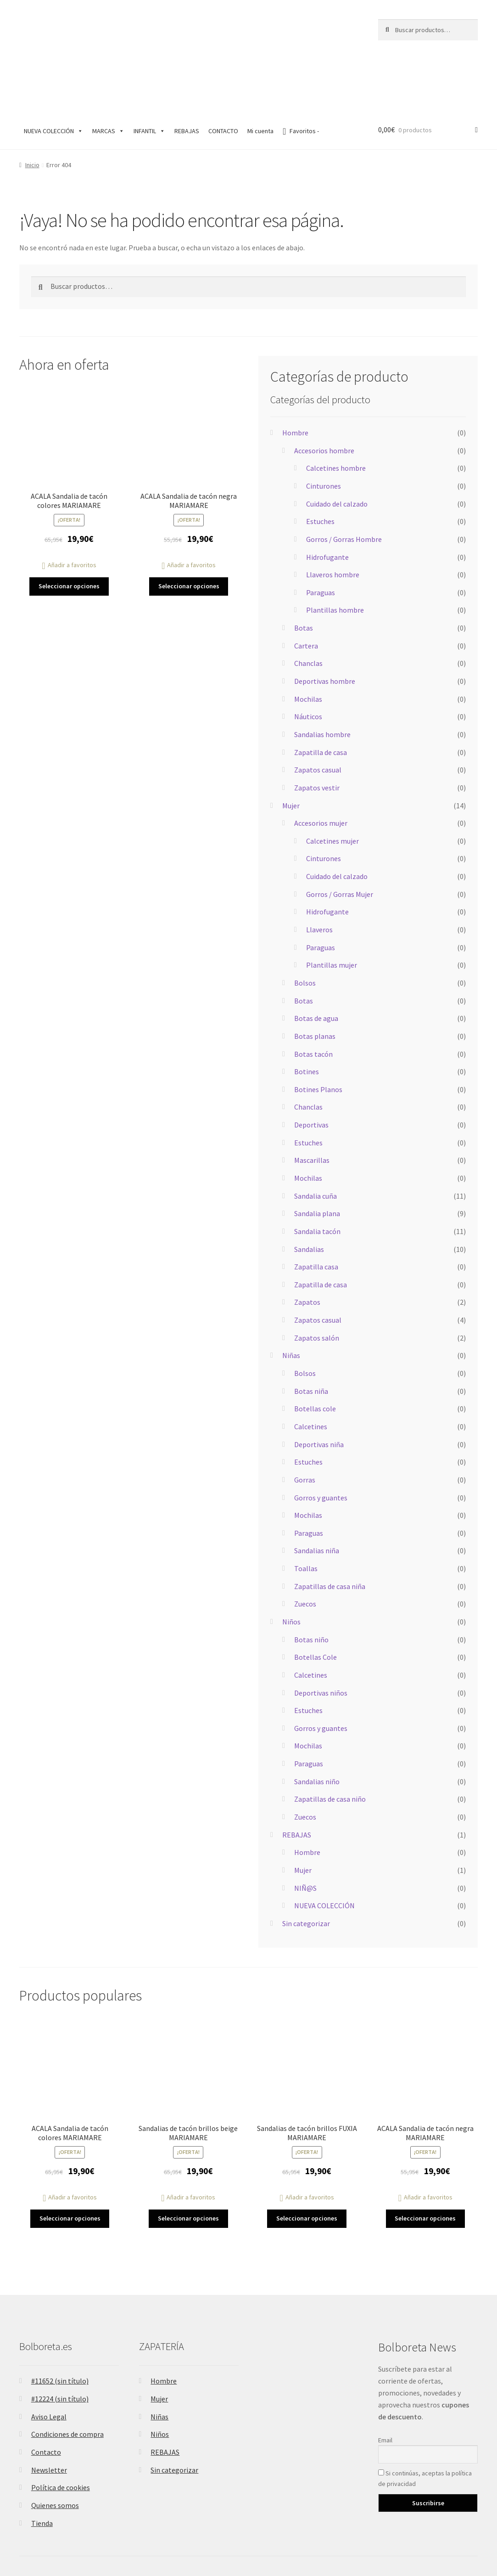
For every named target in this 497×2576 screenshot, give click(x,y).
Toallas (306, 1514)
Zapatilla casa (316, 1213)
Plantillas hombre (335, 556)
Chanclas (308, 609)
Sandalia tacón (317, 1177)
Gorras (304, 1425)
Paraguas (320, 538)
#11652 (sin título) (60, 2327)
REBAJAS (186, 77)
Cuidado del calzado (337, 449)
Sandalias (309, 1195)
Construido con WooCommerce (68, 2538)
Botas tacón (313, 999)
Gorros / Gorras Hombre (344, 485)
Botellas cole (315, 1354)
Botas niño (311, 1585)
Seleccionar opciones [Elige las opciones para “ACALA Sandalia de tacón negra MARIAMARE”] (188, 532)
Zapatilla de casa (320, 698)
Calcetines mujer (332, 786)
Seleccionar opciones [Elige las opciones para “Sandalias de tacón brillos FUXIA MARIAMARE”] (306, 2164)
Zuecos (305, 1550)
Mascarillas (311, 1106)
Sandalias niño (317, 1727)
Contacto (46, 2398)
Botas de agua (316, 964)
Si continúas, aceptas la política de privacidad (425, 2424)
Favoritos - (301, 77)
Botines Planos (318, 1035)
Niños (291, 1567)
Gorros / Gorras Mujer (339, 840)
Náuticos (308, 662)
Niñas (291, 1301)
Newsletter (49, 2415)
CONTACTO (223, 77)
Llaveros (319, 875)
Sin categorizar (306, 1869)
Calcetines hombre (336, 414)
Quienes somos (55, 2451)
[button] (69, 511)
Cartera (306, 591)
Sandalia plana (317, 1159)
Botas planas (314, 981)
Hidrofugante (327, 502)
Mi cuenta (260, 77)
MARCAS (108, 77)
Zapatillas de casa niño (330, 1745)
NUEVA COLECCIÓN (53, 77)
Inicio (32, 111)
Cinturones (323, 431)
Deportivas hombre (324, 627)
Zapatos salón (316, 1283)
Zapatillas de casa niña (329, 1532)
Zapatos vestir (317, 733)
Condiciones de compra (67, 2380)
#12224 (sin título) (60, 2345)
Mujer (291, 751)
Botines (306, 1017)
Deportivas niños (320, 1638)
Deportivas (311, 1071)
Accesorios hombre (324, 396)
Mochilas (308, 644)
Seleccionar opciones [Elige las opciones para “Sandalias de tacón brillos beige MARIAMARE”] (188, 2164)
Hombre (295, 378)
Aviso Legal (49, 2362)
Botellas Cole (315, 1603)
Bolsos (305, 928)
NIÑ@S (305, 1833)
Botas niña (311, 1337)
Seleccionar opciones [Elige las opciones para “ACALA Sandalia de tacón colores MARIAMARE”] (69, 532)
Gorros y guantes (320, 1443)
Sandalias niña (316, 1496)
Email (385, 2386)
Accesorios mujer (320, 769)
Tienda (42, 2469)
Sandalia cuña (315, 1141)
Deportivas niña (319, 1390)
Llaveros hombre (332, 520)
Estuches (320, 467)
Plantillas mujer (331, 911)
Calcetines (310, 1372)
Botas (303, 574)
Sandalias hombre (322, 680)
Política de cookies (60, 2433)
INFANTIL (149, 77)
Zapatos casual (317, 716)
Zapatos (307, 1248)
